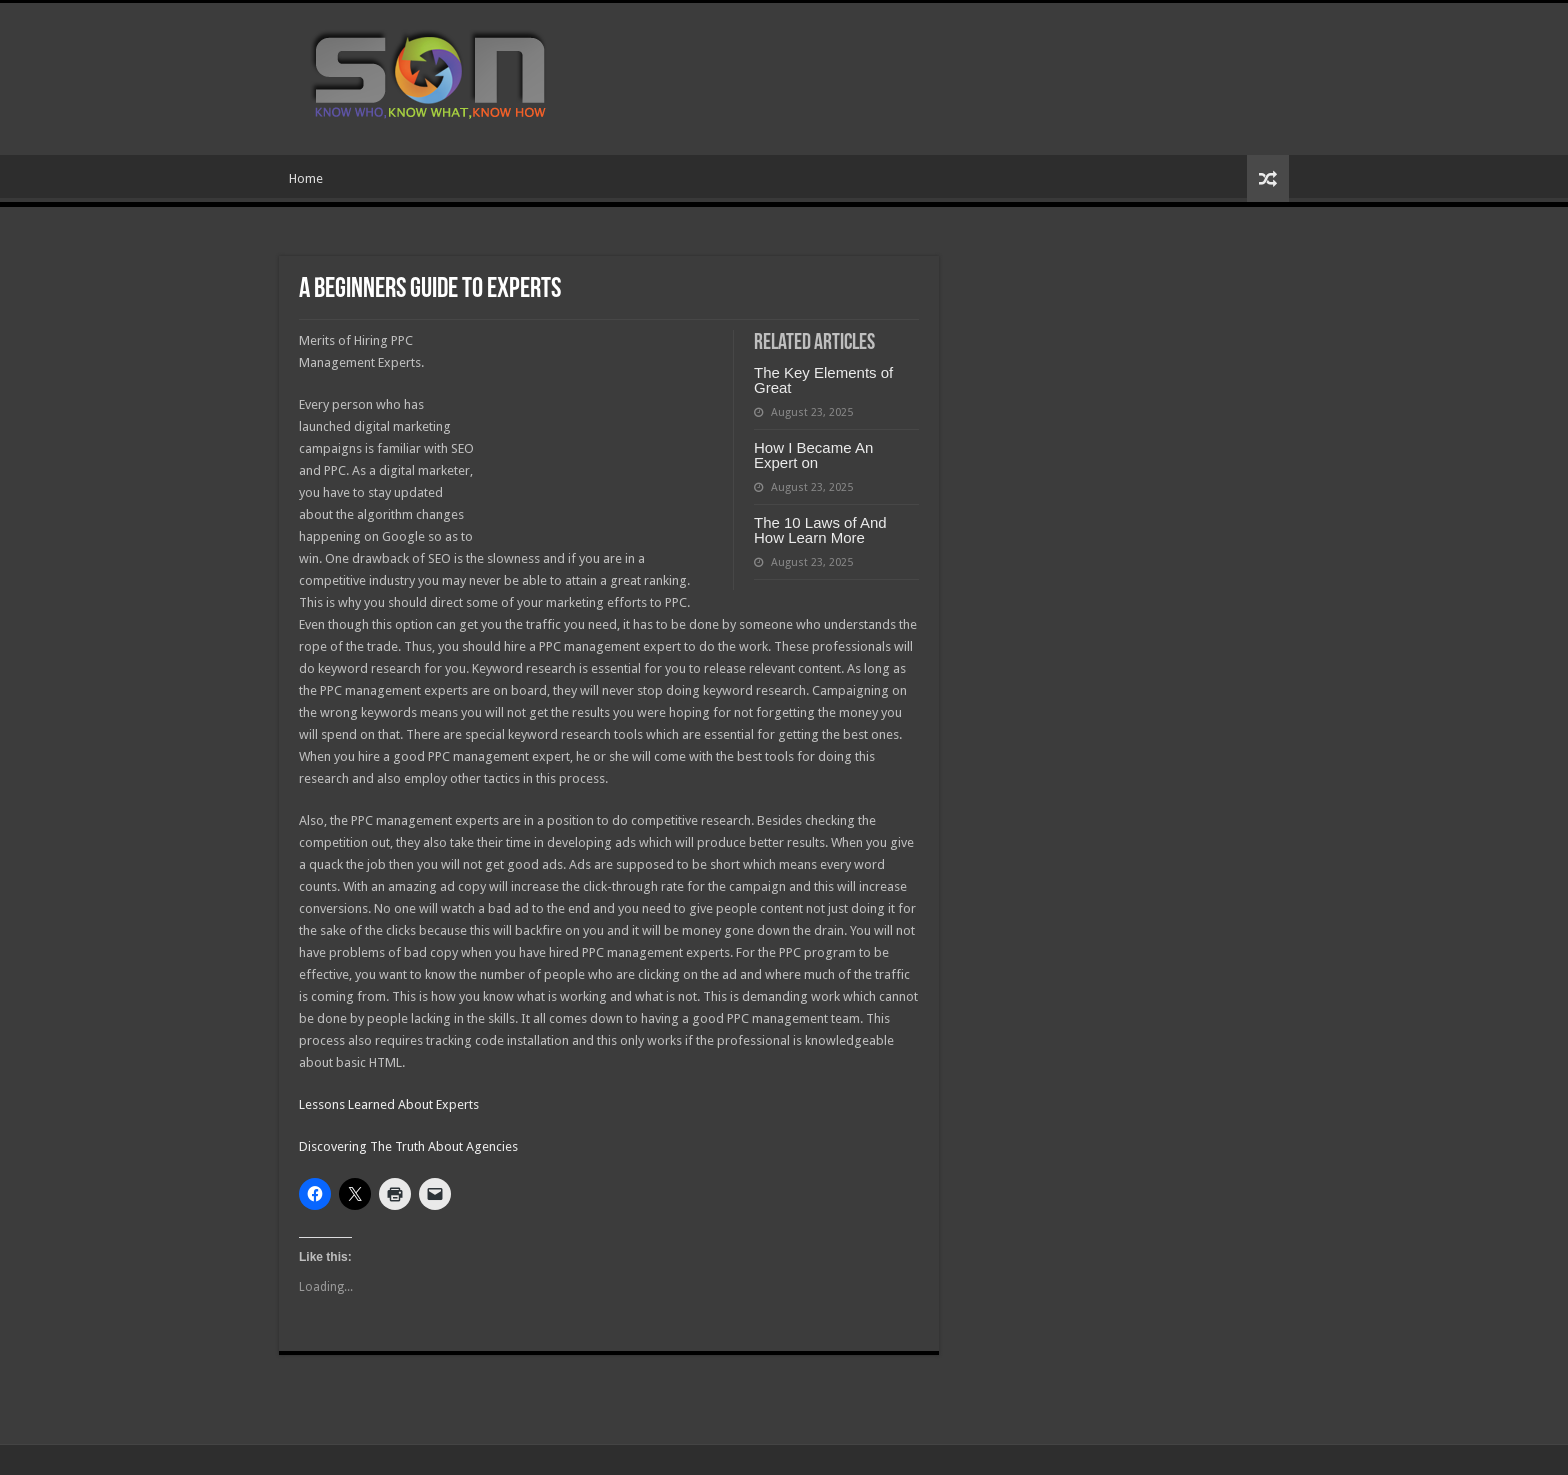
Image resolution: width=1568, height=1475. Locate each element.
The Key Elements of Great (823, 380)
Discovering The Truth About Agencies (408, 1146)
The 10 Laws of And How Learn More (820, 530)
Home (306, 178)
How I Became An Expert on (813, 455)
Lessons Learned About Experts (389, 1104)
